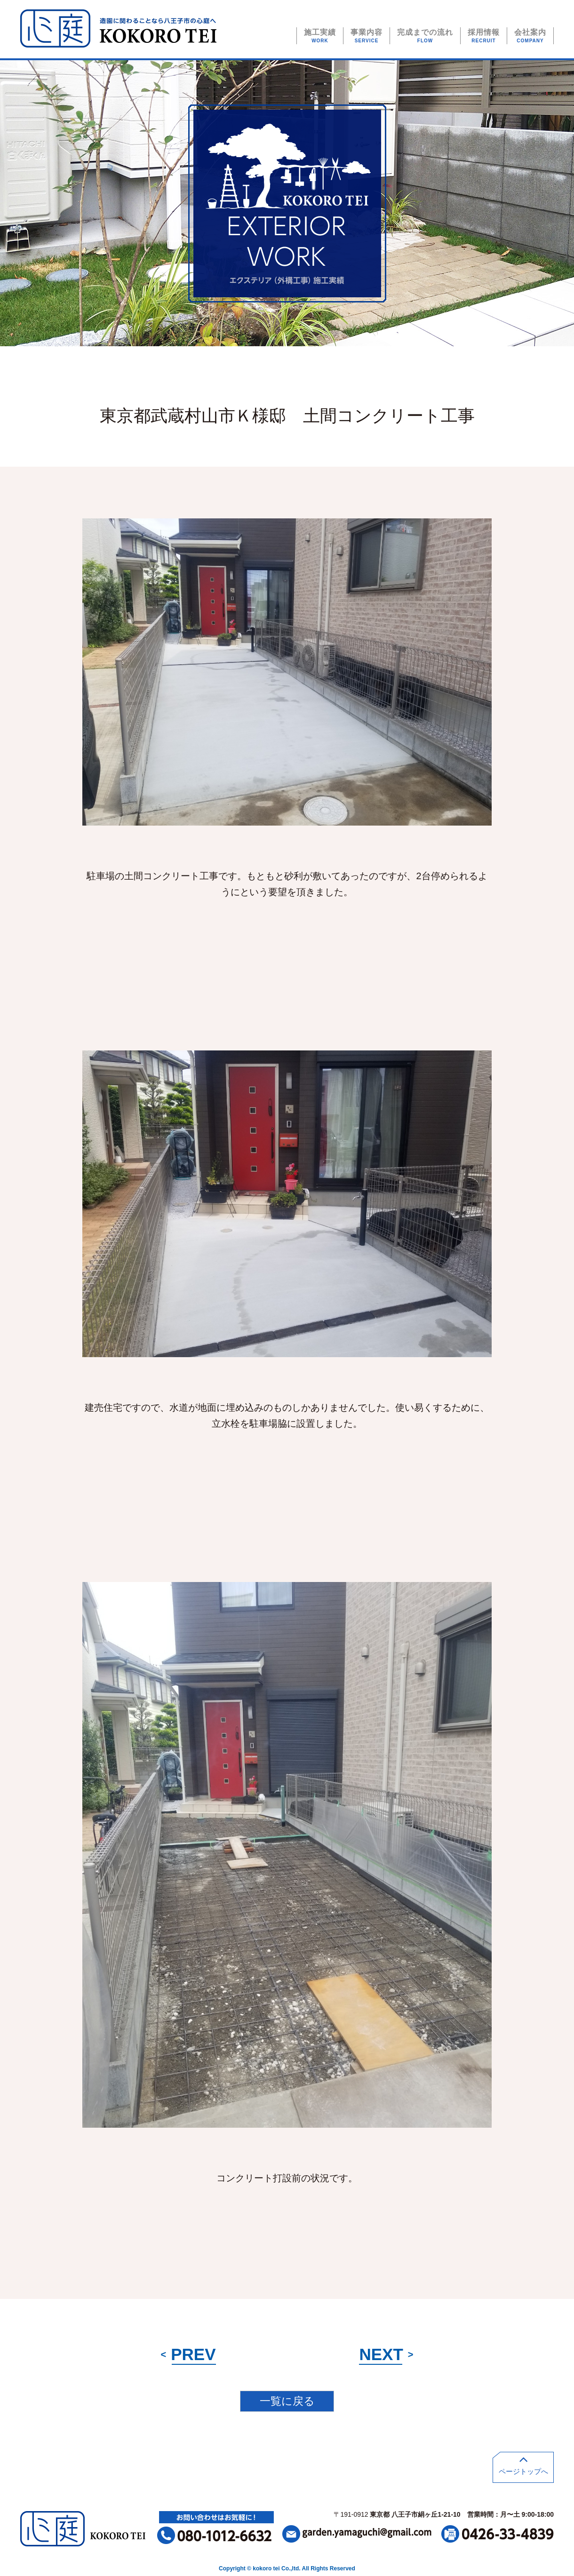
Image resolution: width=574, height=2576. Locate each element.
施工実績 (320, 36)
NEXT (386, 2354)
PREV (188, 2354)
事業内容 (367, 36)
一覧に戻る (287, 2401)
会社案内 (530, 36)
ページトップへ (523, 2463)
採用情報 (484, 36)
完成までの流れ (425, 36)
